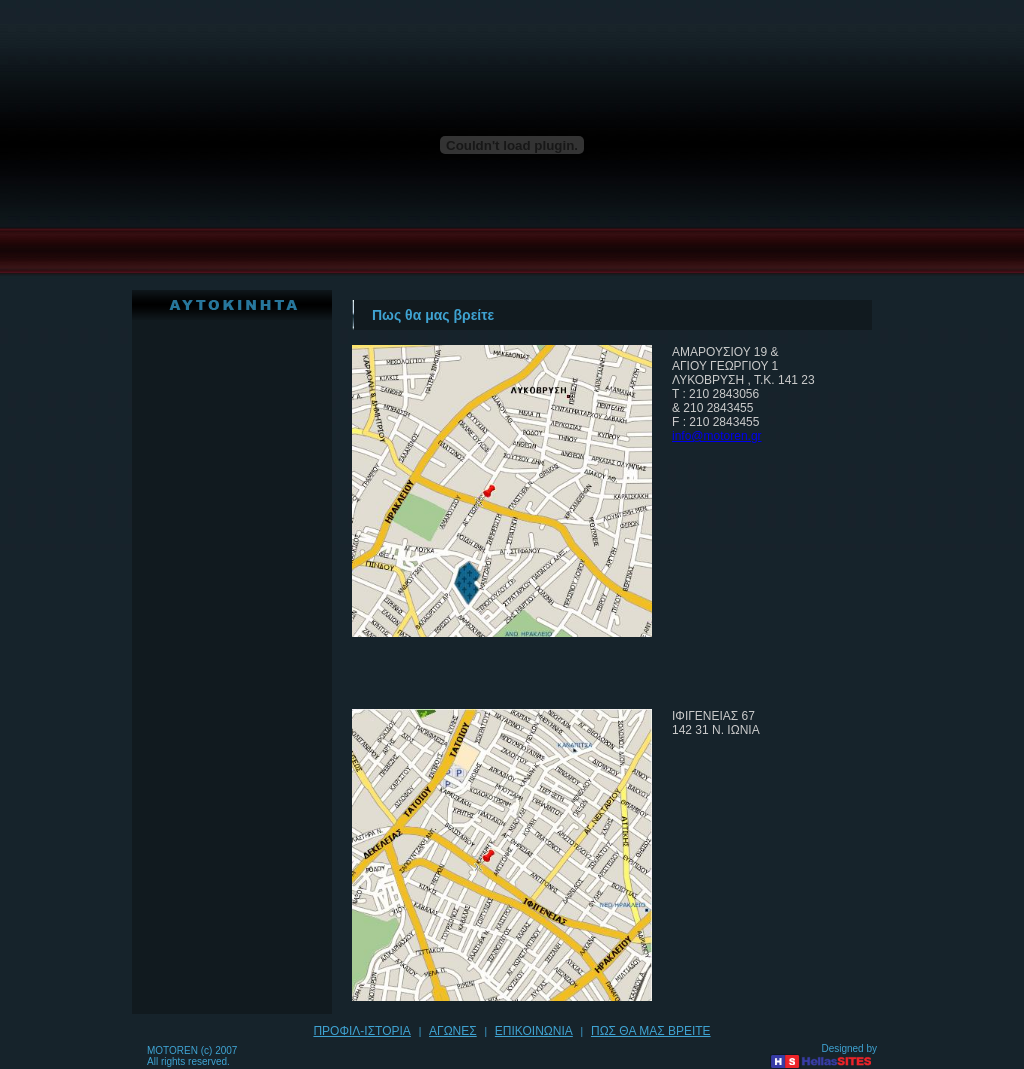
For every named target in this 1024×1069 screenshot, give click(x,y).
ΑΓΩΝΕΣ (453, 1031)
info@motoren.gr (717, 436)
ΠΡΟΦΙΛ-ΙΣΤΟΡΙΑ (361, 1031)
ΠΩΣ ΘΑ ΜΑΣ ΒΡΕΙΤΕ (651, 1031)
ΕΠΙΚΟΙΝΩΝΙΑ (534, 1031)
